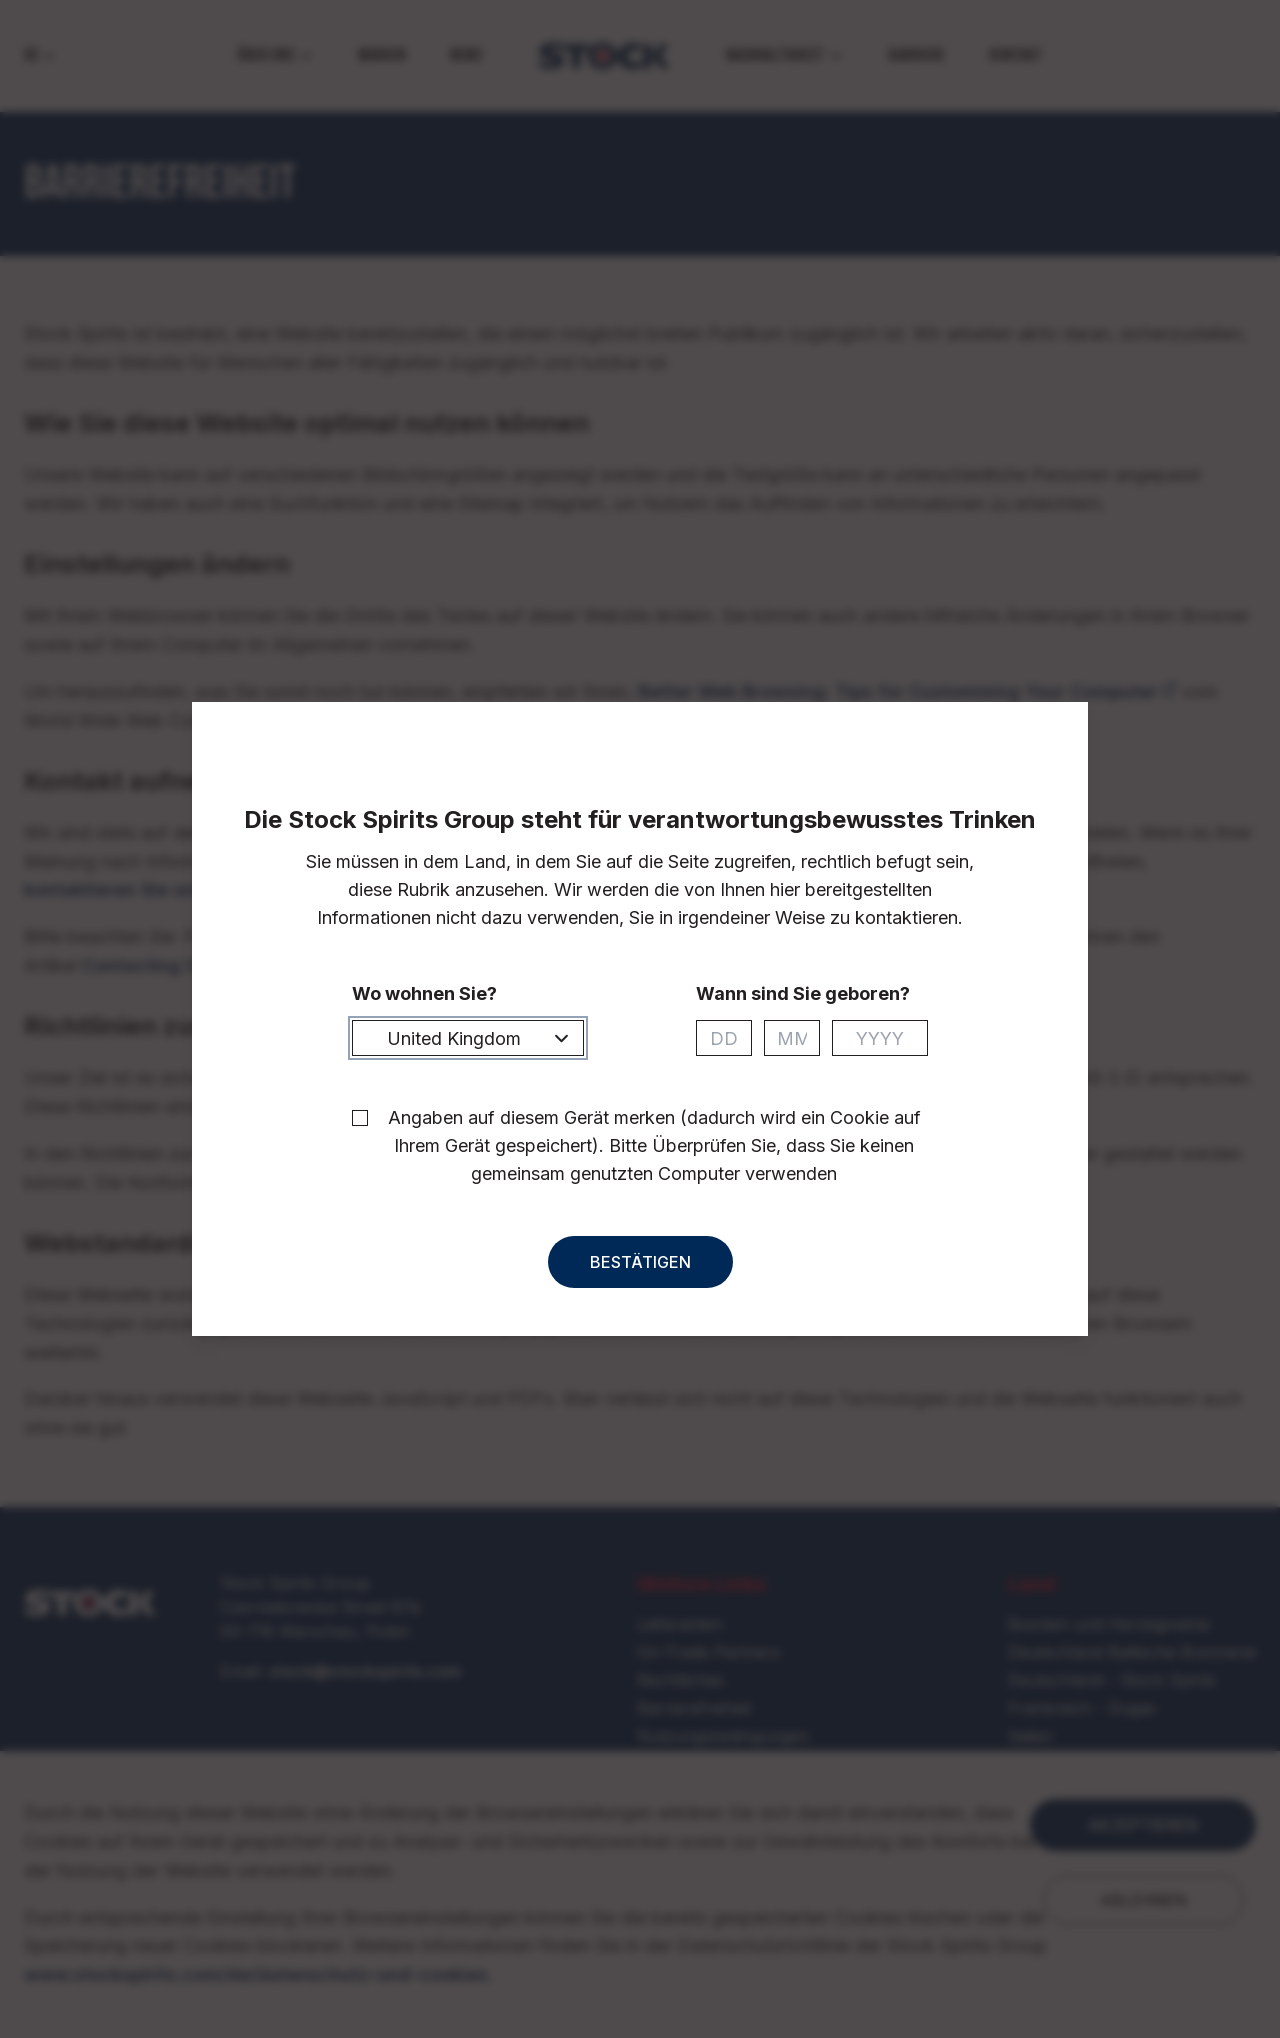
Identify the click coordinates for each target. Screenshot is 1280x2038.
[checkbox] (360, 1136)
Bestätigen (640, 1280)
